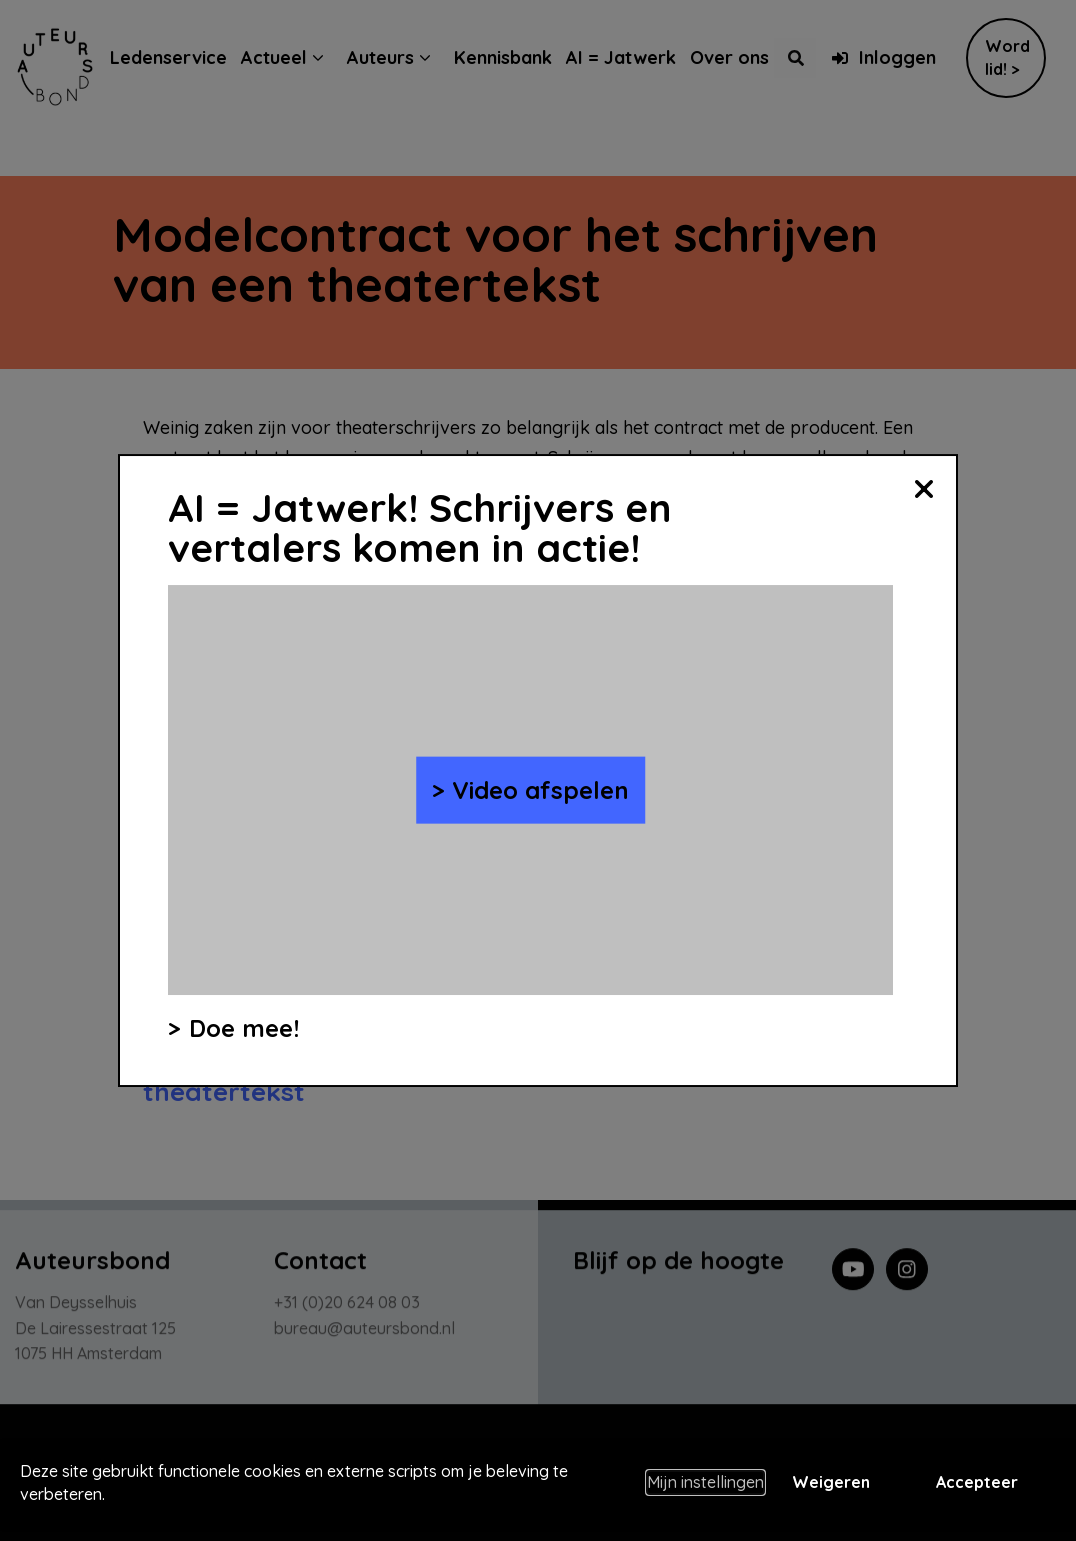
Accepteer (977, 1482)
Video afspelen (540, 790)
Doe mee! (244, 1028)
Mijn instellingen (705, 1482)
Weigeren (831, 1482)
